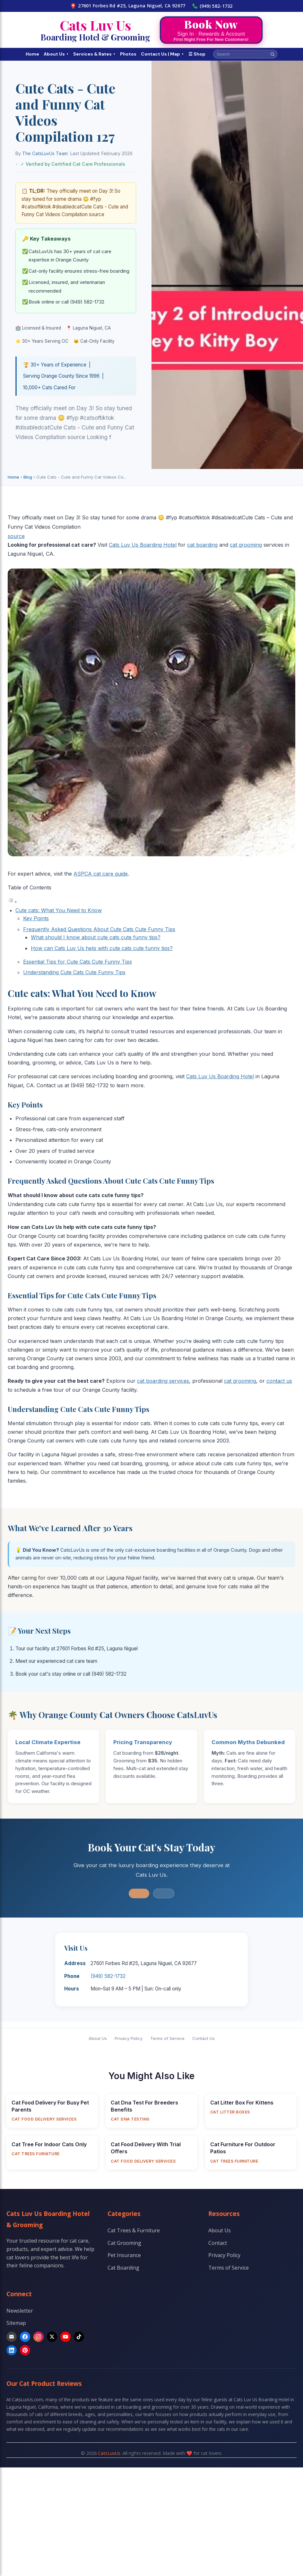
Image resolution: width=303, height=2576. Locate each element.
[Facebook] (25, 2337)
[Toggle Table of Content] (12, 901)
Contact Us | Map (162, 54)
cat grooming (246, 545)
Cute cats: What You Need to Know (58, 910)
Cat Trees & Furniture (134, 2230)
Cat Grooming (124, 2242)
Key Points (36, 918)
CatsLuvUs (109, 2453)
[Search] (272, 54)
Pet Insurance (124, 2255)
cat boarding (202, 545)
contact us (279, 1381)
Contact (217, 2242)
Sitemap (16, 2322)
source (16, 536)
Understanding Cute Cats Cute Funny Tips (74, 972)
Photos (128, 54)
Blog (27, 477)
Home (32, 54)
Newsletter (19, 2310)
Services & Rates (94, 54)
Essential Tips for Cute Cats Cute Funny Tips (77, 961)
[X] (52, 2337)
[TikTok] (79, 2337)
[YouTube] (65, 2337)
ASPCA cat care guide (101, 873)
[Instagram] (38, 2337)
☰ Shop (196, 54)
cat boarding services (163, 1381)
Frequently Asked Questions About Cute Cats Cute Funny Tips (99, 929)
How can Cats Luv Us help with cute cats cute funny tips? (102, 948)
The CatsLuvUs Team (45, 153)
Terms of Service (167, 2038)
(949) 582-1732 (212, 6)
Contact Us (203, 2038)
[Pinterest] (25, 2350)
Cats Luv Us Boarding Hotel (143, 545)
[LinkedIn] (11, 2350)
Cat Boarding (123, 2267)
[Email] (11, 2337)
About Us (56, 54)
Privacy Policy (129, 2038)
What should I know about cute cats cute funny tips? (95, 937)
